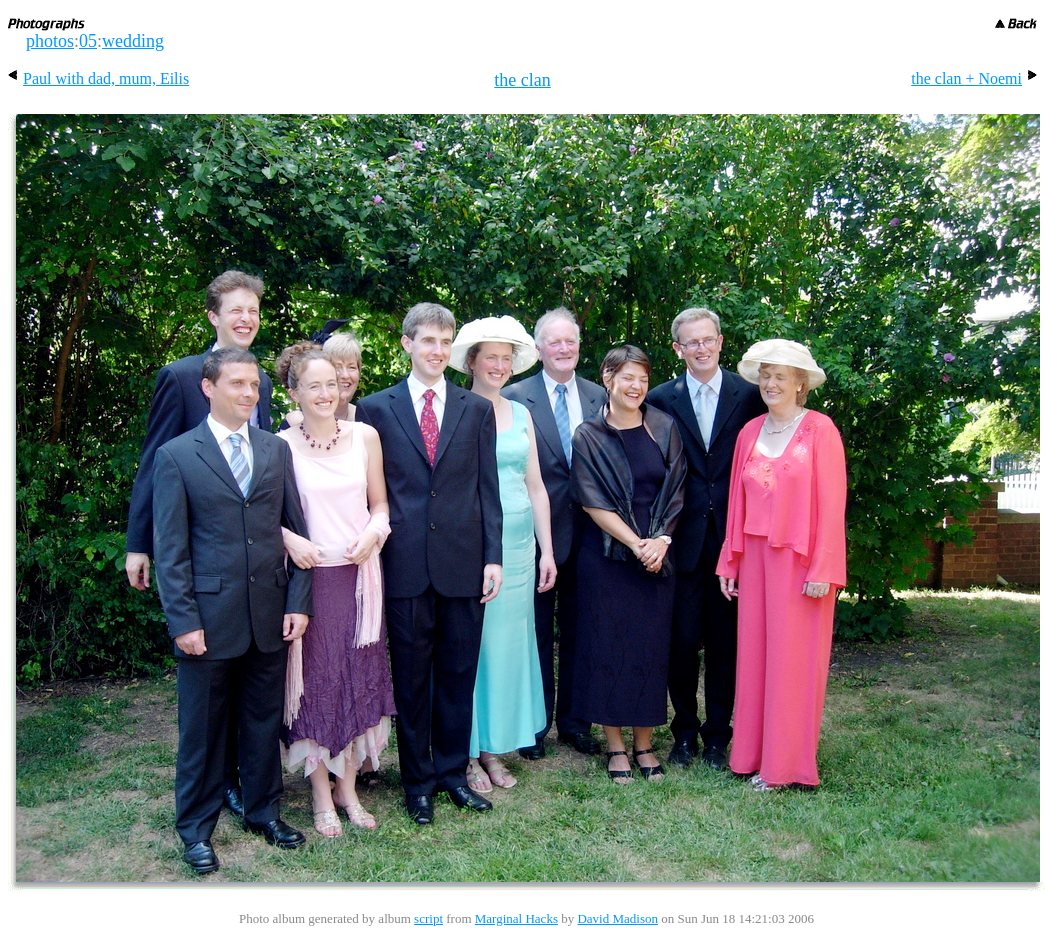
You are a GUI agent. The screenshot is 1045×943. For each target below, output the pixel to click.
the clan (522, 80)
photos (50, 41)
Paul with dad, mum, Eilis (98, 78)
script (428, 918)
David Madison (617, 918)
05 (88, 41)
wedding (133, 41)
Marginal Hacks (516, 918)
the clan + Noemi (974, 78)
